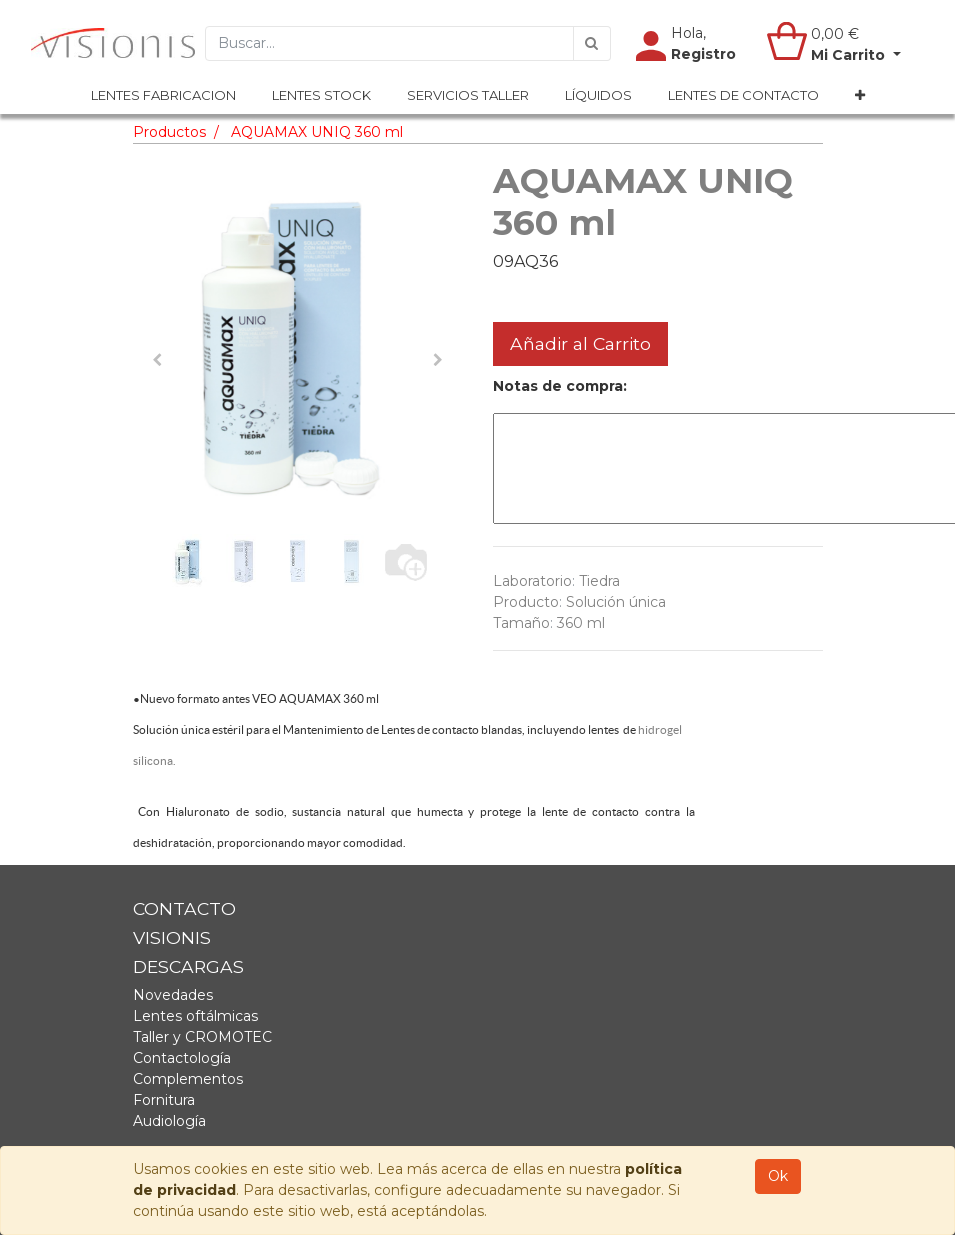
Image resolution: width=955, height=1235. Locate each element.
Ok (778, 1176)
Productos (169, 132)
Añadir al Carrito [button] (580, 343)
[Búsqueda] (592, 43)
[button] (860, 96)
